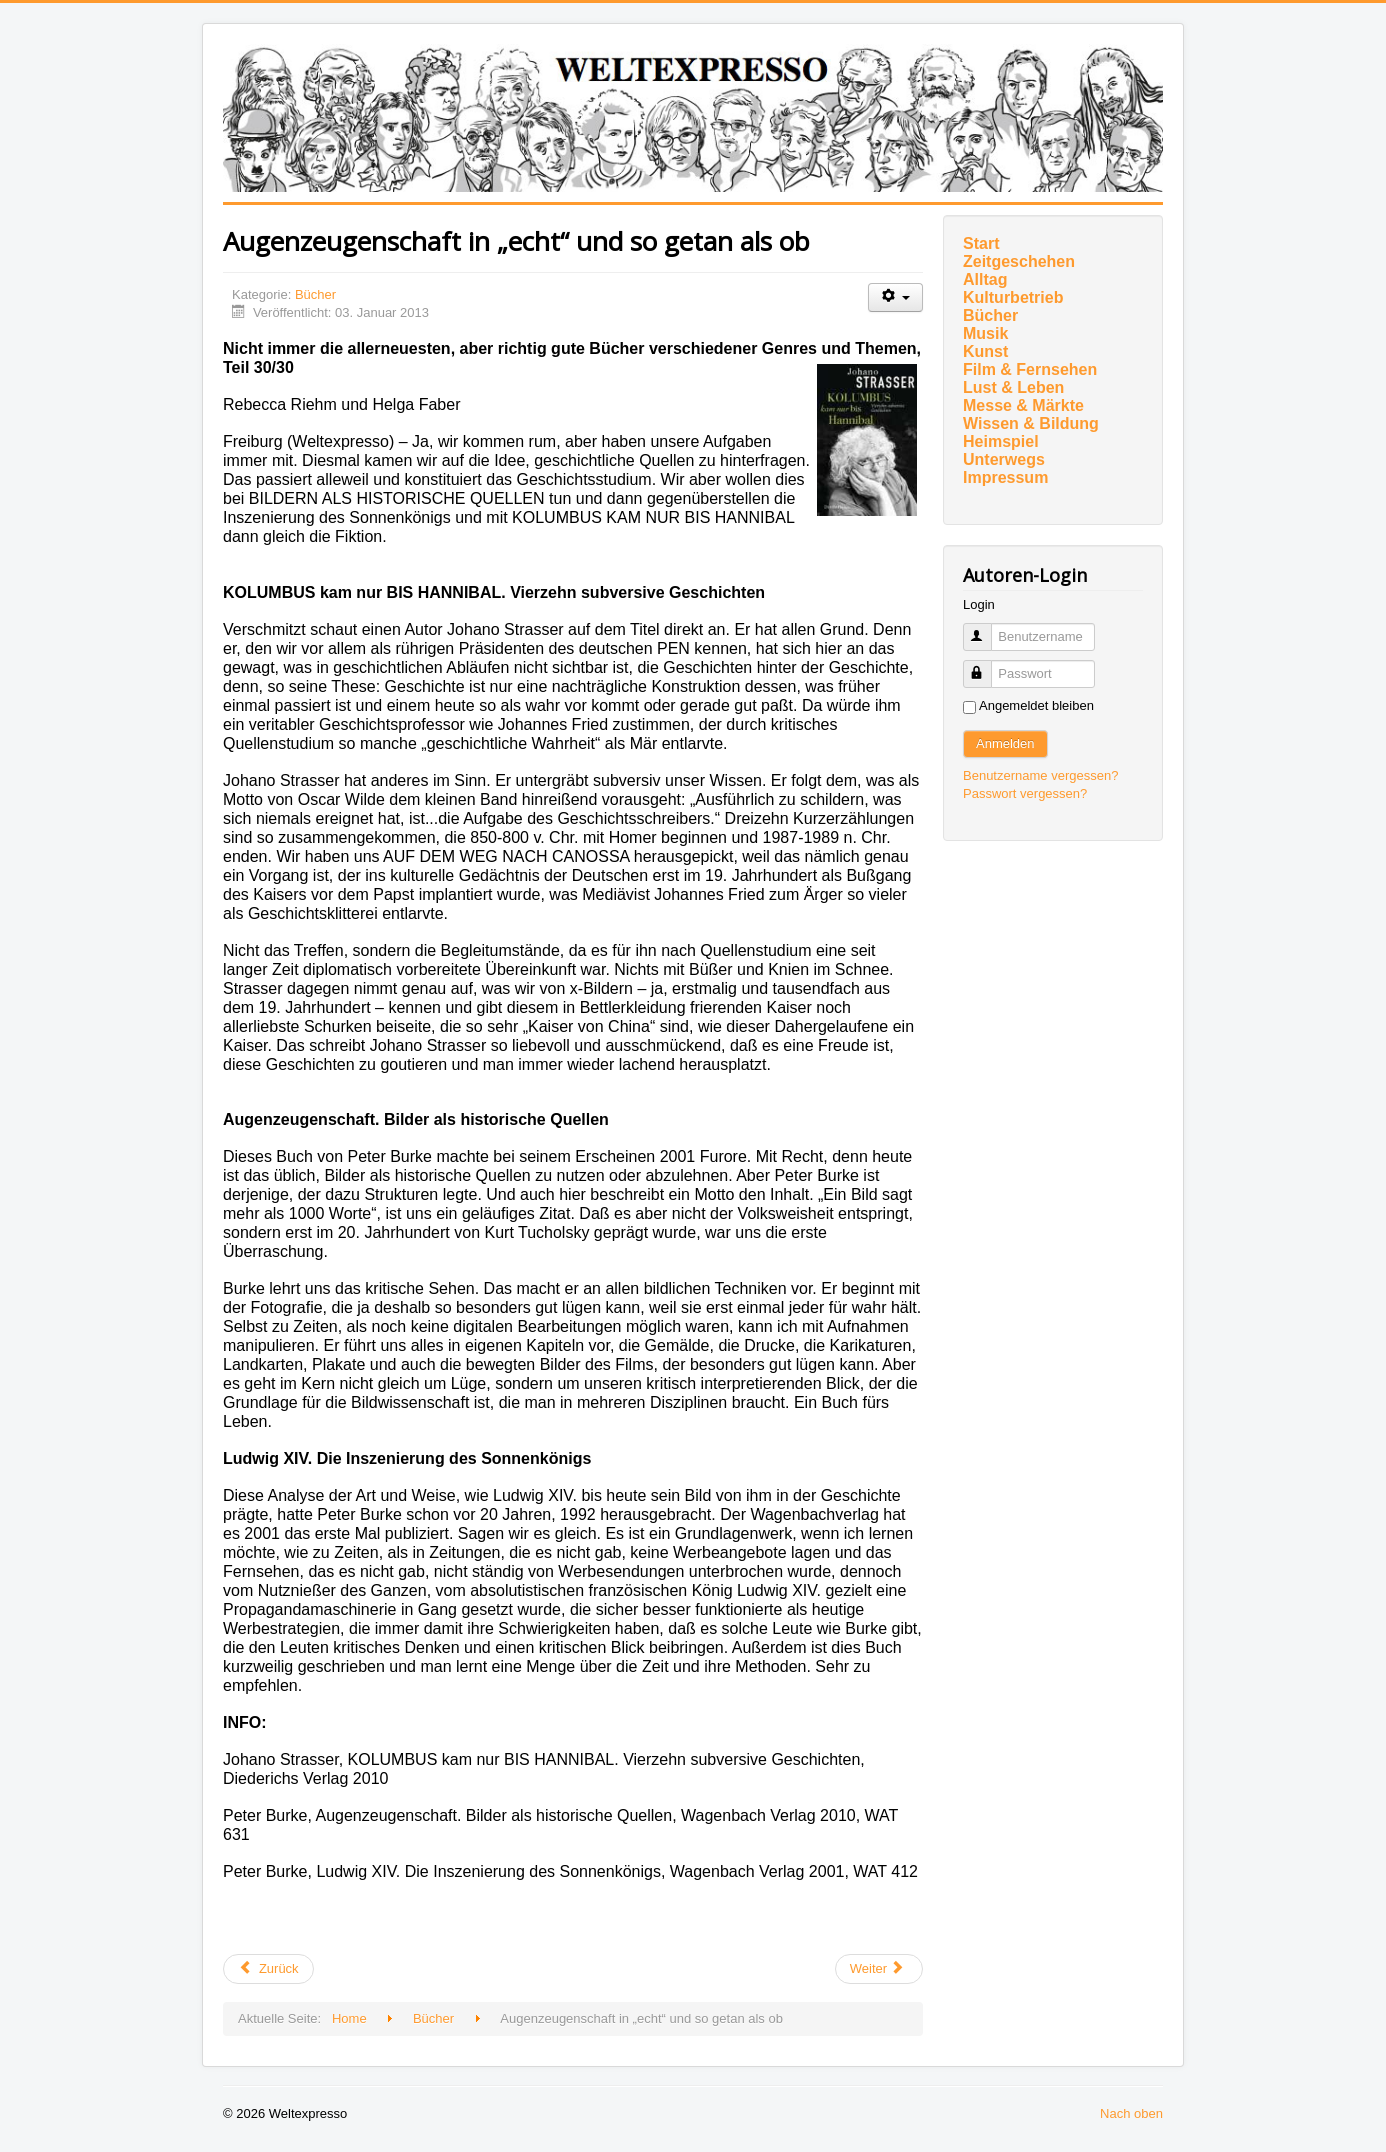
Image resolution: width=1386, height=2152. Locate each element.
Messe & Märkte (1023, 405)
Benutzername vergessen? (1040, 775)
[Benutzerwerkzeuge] (895, 297)
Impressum (1005, 477)
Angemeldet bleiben (1036, 705)
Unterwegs (1004, 459)
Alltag (985, 279)
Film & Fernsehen (1030, 369)
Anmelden (1005, 743)
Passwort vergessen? (1025, 793)
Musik (985, 333)
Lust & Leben (1013, 387)
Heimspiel (1001, 441)
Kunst (985, 351)
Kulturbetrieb (1013, 297)
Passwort (986, 665)
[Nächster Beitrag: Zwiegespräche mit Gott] (879, 1969)
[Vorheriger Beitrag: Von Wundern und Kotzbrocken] (268, 1969)
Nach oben (1131, 2113)
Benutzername (986, 628)
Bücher (315, 294)
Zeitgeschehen (1019, 261)
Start (981, 243)
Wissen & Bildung (1031, 423)
